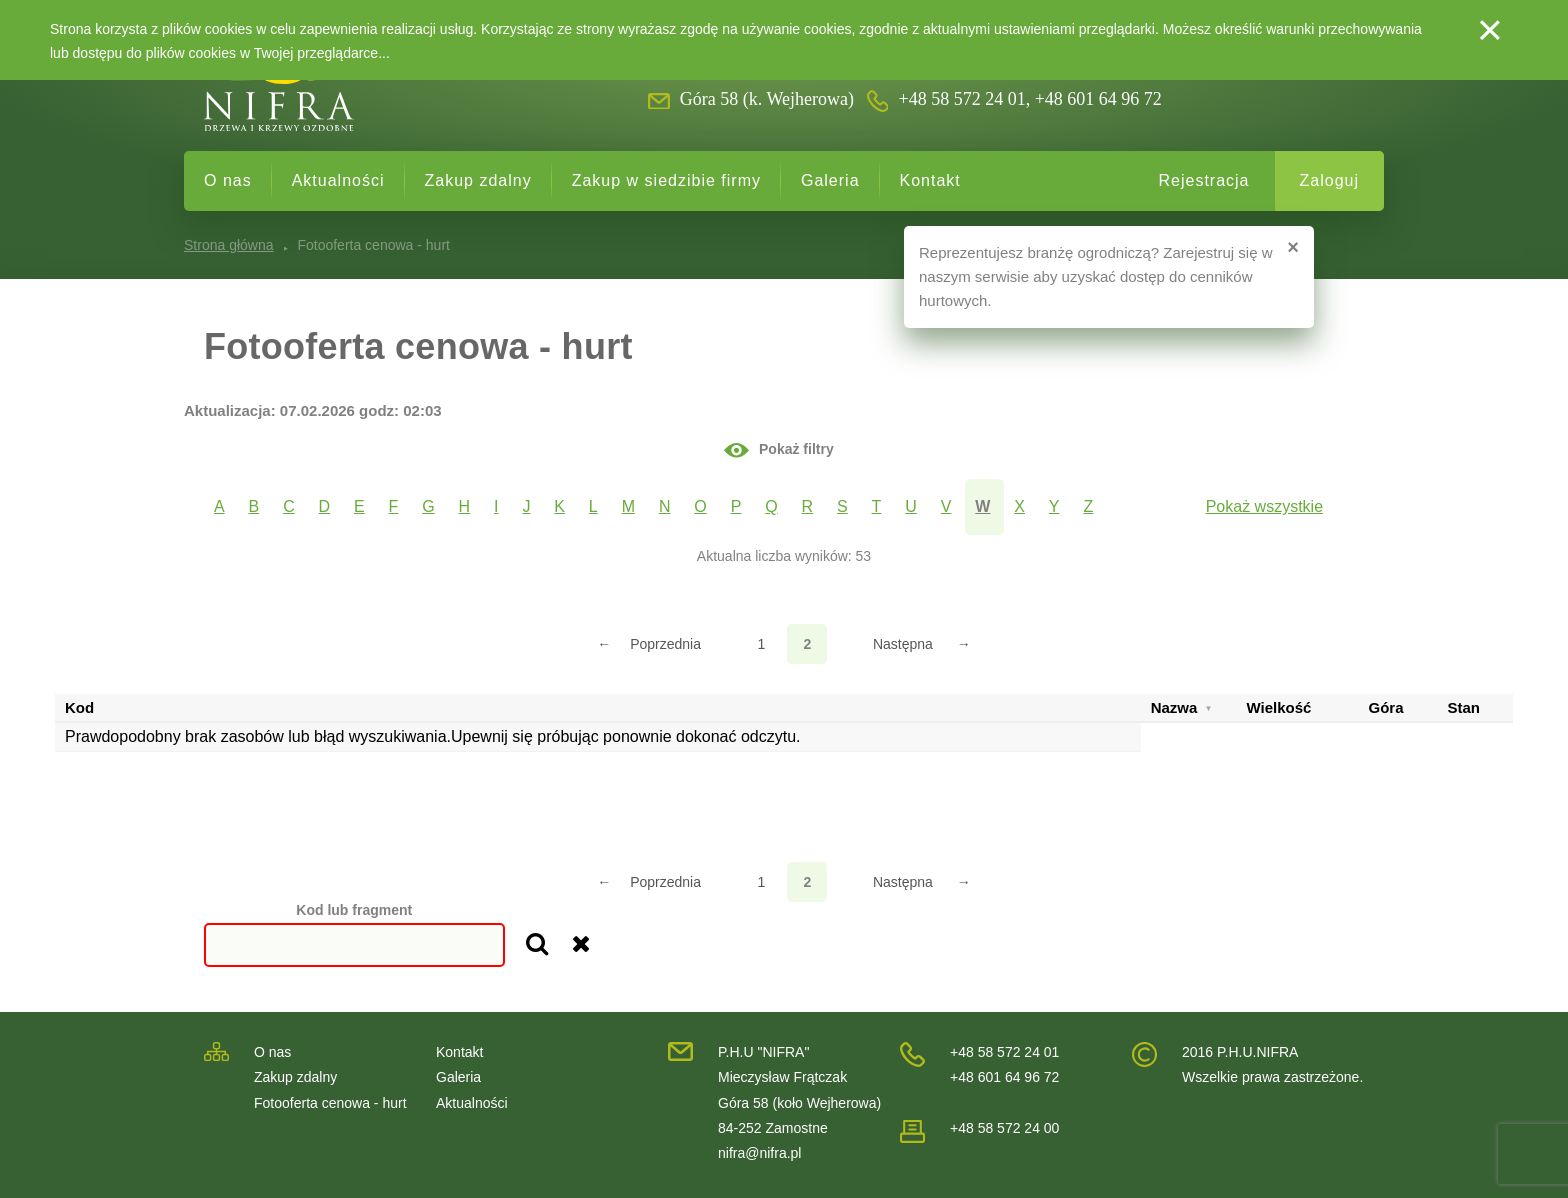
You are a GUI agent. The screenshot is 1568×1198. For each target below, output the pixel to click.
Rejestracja (1203, 180)
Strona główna (229, 245)
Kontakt (930, 180)
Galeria (830, 180)
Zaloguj (1329, 180)
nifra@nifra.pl (759, 1153)
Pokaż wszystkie (1264, 506)
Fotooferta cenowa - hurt (330, 1103)
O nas (228, 180)
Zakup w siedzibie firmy (666, 180)
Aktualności (338, 180)
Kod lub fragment (354, 910)
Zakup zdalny (478, 180)
